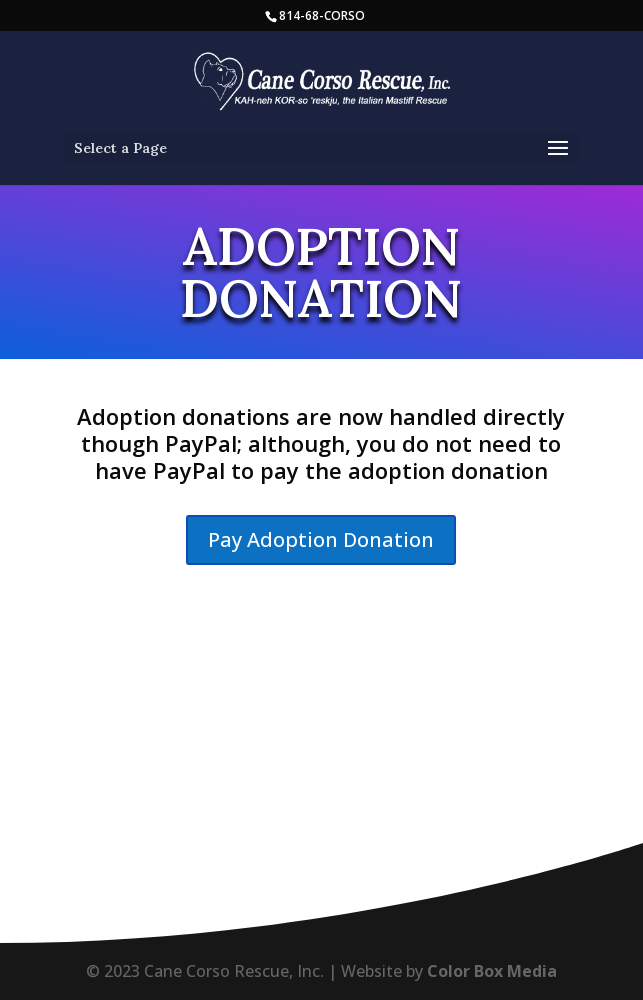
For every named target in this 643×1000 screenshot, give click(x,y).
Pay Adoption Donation (321, 539)
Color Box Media (492, 971)
